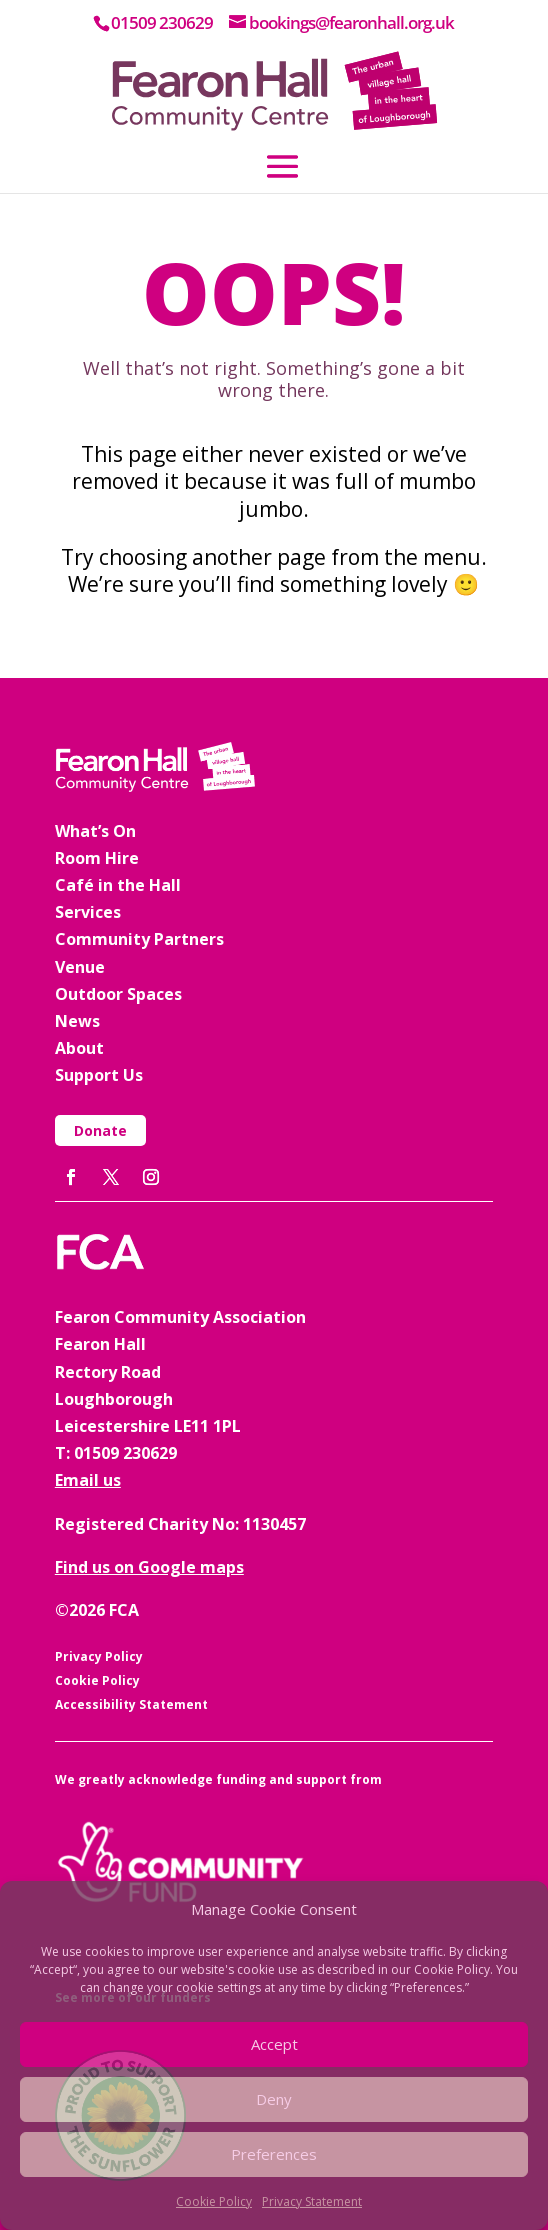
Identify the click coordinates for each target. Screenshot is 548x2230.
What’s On (95, 831)
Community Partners (139, 939)
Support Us (99, 1075)
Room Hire (97, 858)
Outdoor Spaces (118, 994)
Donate (100, 1130)
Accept (274, 2044)
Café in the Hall (118, 885)
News (77, 1021)
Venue (80, 967)
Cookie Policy (214, 2201)
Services (88, 912)
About (79, 1048)
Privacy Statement (312, 2201)
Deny (274, 2099)
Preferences (274, 2154)
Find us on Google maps (149, 1567)
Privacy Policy (99, 1656)
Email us (88, 1480)
